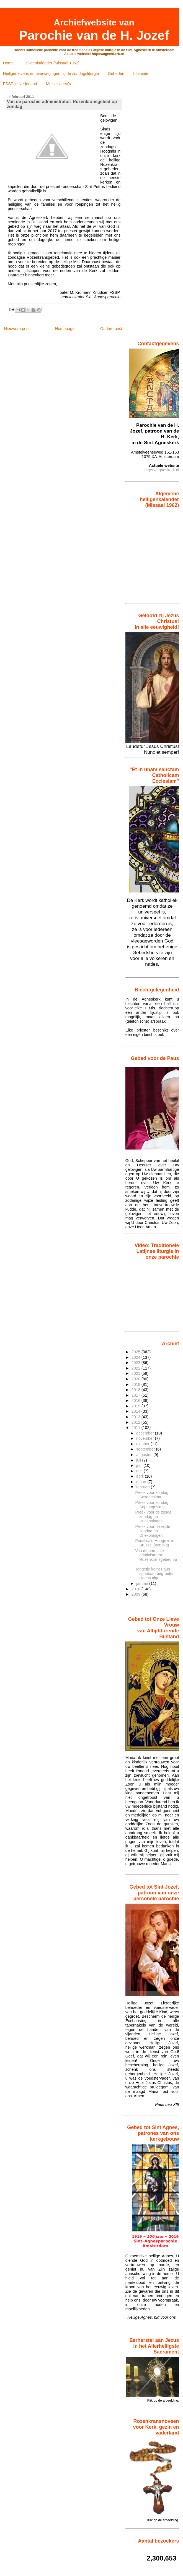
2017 (136, 1395)
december (145, 1433)
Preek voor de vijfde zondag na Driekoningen (152, 1531)
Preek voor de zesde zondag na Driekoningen (153, 1516)
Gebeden (116, 73)
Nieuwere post (16, 328)
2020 (136, 1379)
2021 (136, 1373)
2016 (136, 1400)
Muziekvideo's (58, 84)
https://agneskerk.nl (162, 470)
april (140, 1476)
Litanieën (141, 73)
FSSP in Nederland (20, 84)
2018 (136, 1390)
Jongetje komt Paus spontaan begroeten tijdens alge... (154, 1573)
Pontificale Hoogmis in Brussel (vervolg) (154, 1542)
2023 (136, 1362)
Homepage (64, 328)
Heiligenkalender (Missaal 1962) (51, 63)
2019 (136, 1384)
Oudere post (111, 328)
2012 (136, 1422)
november (145, 1438)
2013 (136, 1417)
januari (142, 1583)
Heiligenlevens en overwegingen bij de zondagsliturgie (51, 73)
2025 (136, 1352)
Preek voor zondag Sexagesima (151, 1494)
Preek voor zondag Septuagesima (151, 1504)
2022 (136, 1368)
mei (140, 1471)
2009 (136, 1594)
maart (142, 1482)
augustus (144, 1454)
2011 (136, 1427)
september (146, 1449)
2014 (136, 1411)
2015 (136, 1406)
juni (139, 1465)
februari (143, 1487)
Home (8, 63)
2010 (136, 1589)
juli (139, 1460)
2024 (136, 1357)
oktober (143, 1444)
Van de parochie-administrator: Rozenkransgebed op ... (156, 1557)
